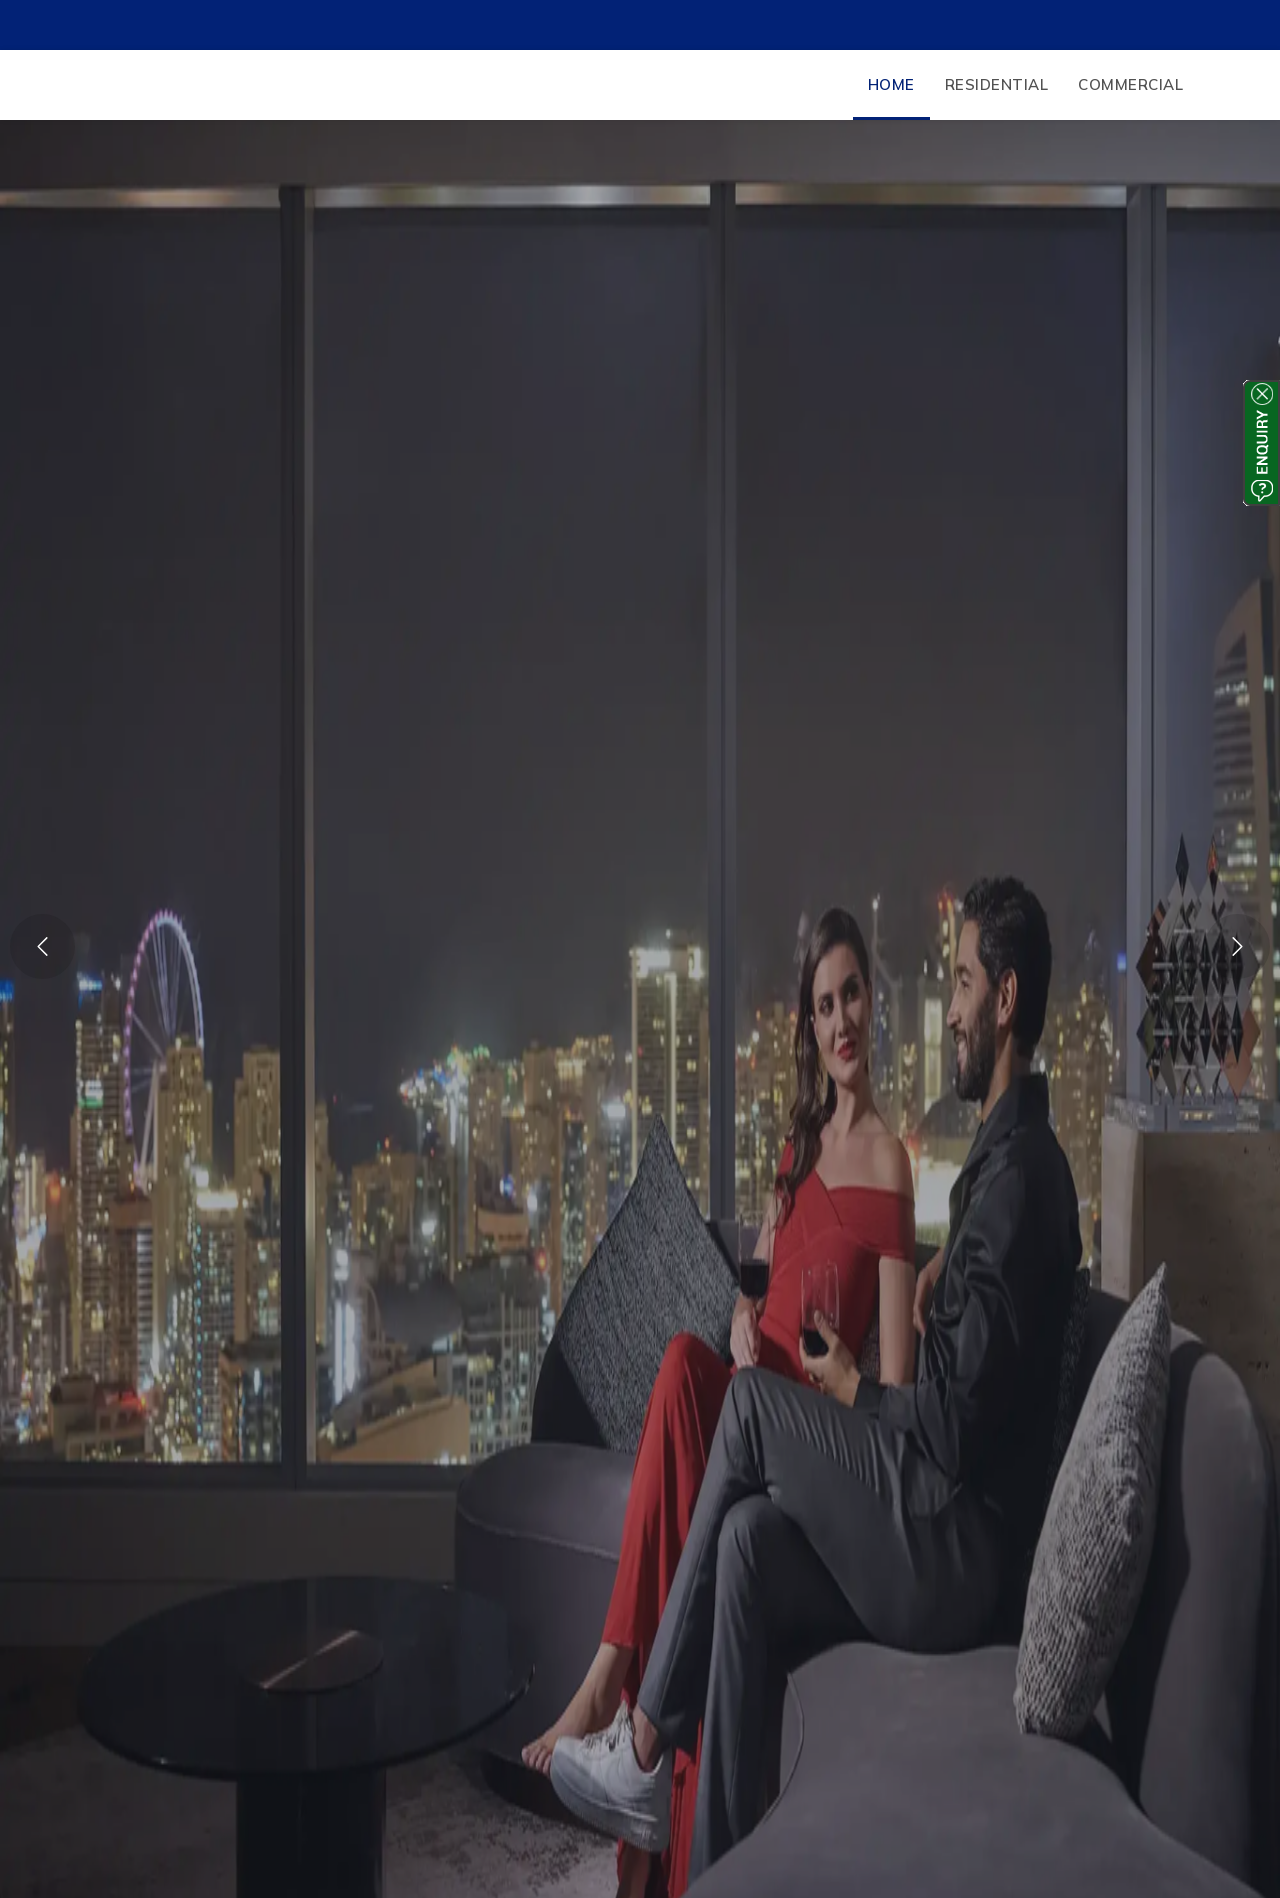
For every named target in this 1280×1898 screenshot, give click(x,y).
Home (891, 84)
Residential (997, 84)
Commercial (1130, 84)
